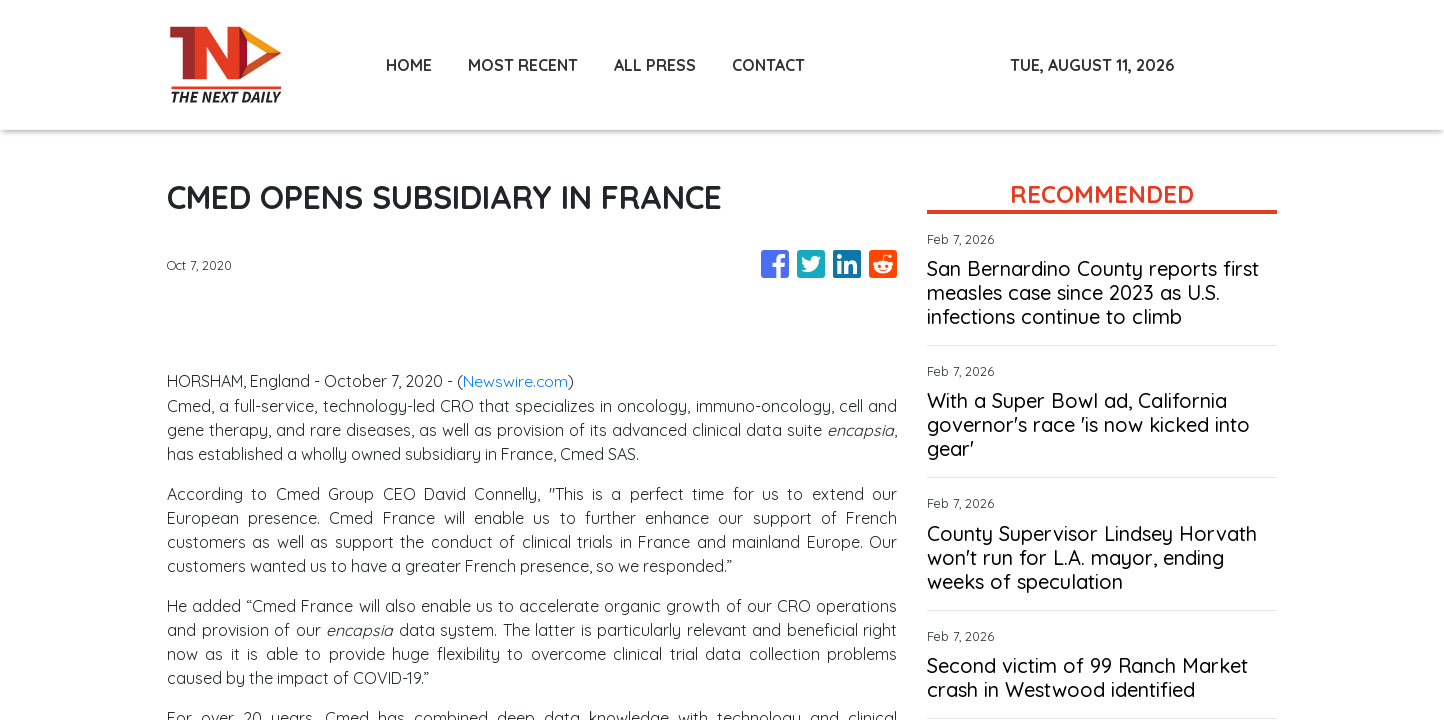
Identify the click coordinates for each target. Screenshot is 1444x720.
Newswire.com (516, 380)
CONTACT (768, 65)
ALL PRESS (655, 65)
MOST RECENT (523, 65)
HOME (409, 65)
